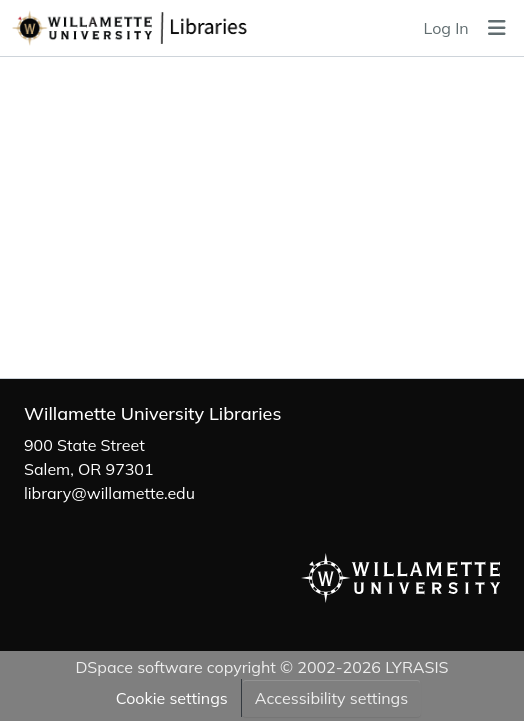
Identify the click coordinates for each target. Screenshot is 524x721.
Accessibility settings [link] (331, 698)
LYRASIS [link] (416, 667)
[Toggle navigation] (497, 28)
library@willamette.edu (109, 493)
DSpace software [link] (138, 667)
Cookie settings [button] (172, 698)
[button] (167, 28)
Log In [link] (446, 28)
